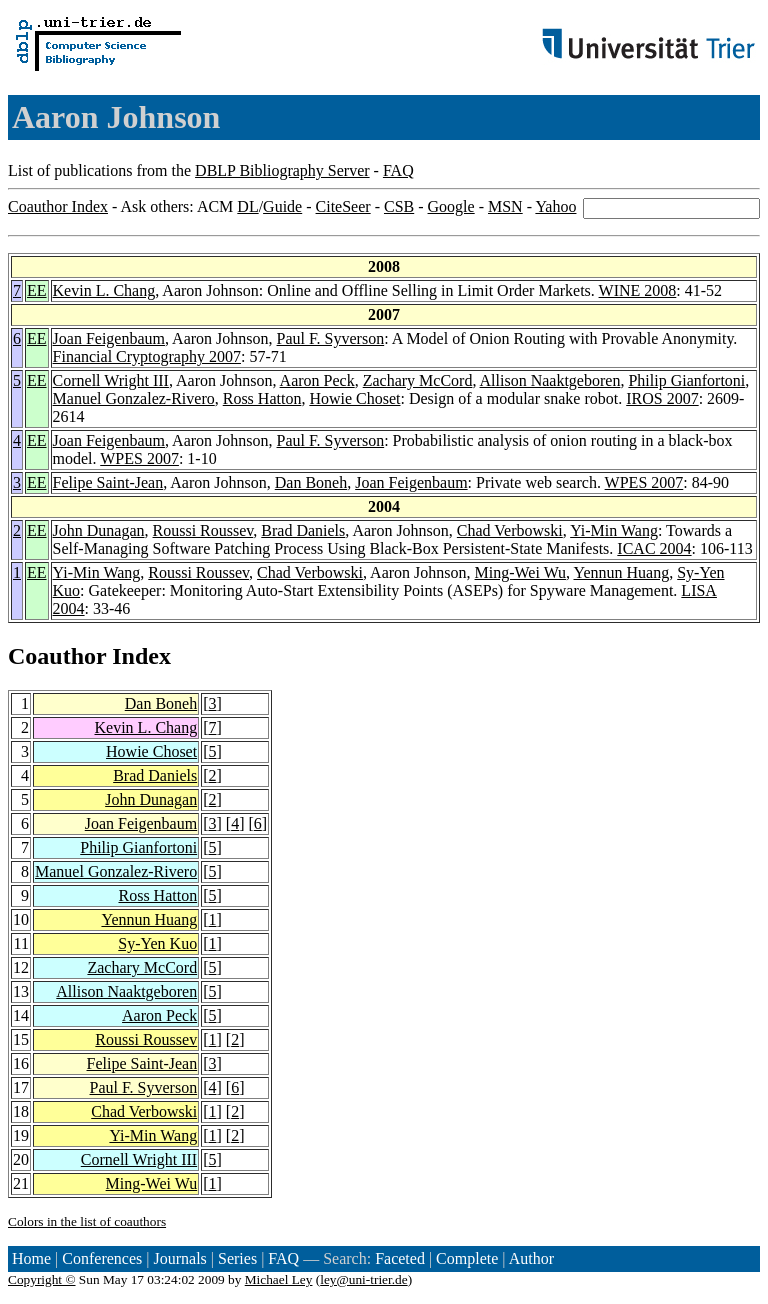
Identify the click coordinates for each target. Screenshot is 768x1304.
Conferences (102, 1258)
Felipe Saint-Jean (108, 482)
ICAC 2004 (654, 548)
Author (531, 1258)
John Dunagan (99, 530)
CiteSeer (343, 206)
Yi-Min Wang (614, 530)
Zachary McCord (418, 380)
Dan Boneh (311, 482)
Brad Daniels (303, 530)
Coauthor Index (58, 206)
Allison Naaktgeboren (550, 380)
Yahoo (555, 206)
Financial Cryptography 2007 (147, 356)
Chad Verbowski (510, 530)
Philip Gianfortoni (686, 380)
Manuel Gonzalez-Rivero (134, 398)
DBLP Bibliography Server (282, 170)
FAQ (398, 170)
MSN (505, 206)
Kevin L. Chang (104, 290)
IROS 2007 (662, 398)
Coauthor (57, 656)
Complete (467, 1258)
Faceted (400, 1258)
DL (247, 206)
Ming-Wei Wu (521, 572)
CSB (399, 206)
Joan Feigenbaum (109, 338)
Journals (179, 1258)
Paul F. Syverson (331, 338)
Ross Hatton (262, 398)
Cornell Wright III (111, 380)
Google (451, 206)
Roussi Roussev (203, 530)
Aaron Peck (317, 380)
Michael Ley (279, 1279)
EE (37, 290)
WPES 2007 (139, 458)
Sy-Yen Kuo (157, 943)
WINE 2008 (638, 290)
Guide (282, 206)
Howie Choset (354, 398)
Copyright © (42, 1279)
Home (31, 1258)
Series (237, 1258)
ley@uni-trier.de (363, 1279)
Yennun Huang (622, 572)
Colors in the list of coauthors (87, 1221)
